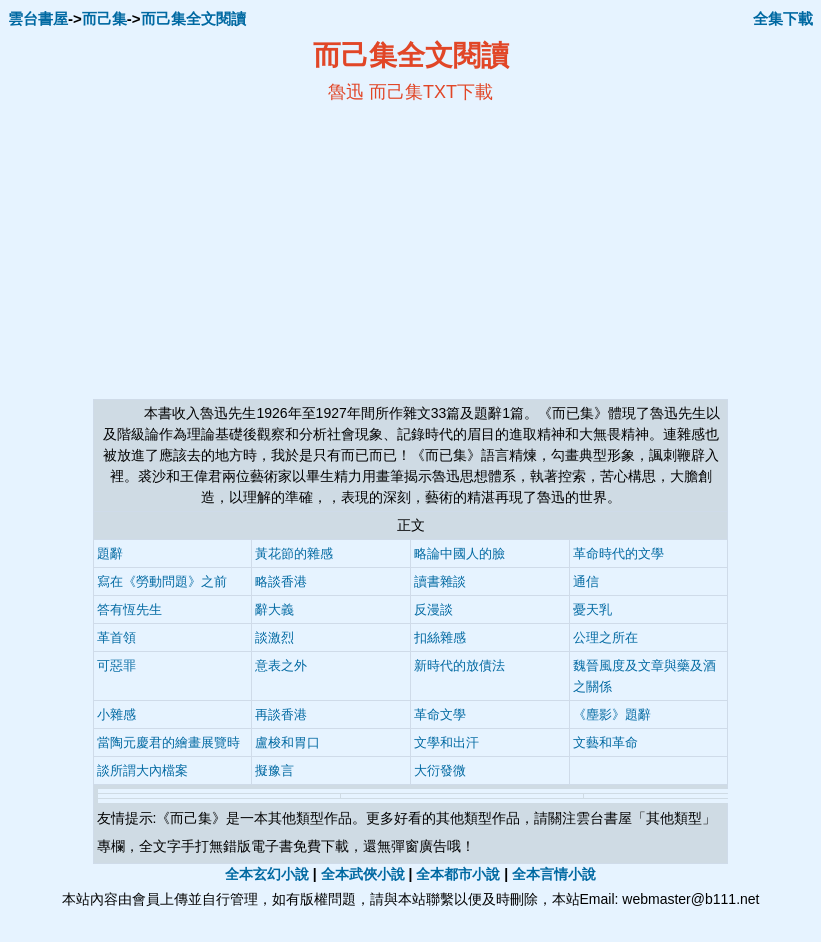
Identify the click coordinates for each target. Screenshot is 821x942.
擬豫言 (274, 770)
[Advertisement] (217, 251)
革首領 (116, 637)
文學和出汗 (446, 742)
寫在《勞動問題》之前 (162, 581)
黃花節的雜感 (294, 553)
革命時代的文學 (618, 553)
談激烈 (274, 637)
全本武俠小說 (363, 874)
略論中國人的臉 (459, 553)
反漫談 (433, 609)
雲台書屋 (38, 18)
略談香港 (281, 581)
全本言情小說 (554, 874)
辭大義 (274, 609)
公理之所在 (605, 637)
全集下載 (783, 18)
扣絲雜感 (440, 637)
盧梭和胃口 (287, 742)
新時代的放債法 (459, 665)
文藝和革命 (605, 742)
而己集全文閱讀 (193, 18)
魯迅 (346, 92)
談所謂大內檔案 (142, 770)
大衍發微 (440, 770)
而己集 (104, 18)
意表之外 (281, 665)
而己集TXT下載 (431, 92)
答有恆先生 (129, 609)
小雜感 (116, 714)
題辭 (110, 553)
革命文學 (440, 714)
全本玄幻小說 (267, 874)
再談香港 (281, 714)
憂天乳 (592, 609)
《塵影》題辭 (612, 714)
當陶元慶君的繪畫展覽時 (168, 742)
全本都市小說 (458, 874)
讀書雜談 (440, 581)
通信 (586, 581)
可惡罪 (116, 665)
